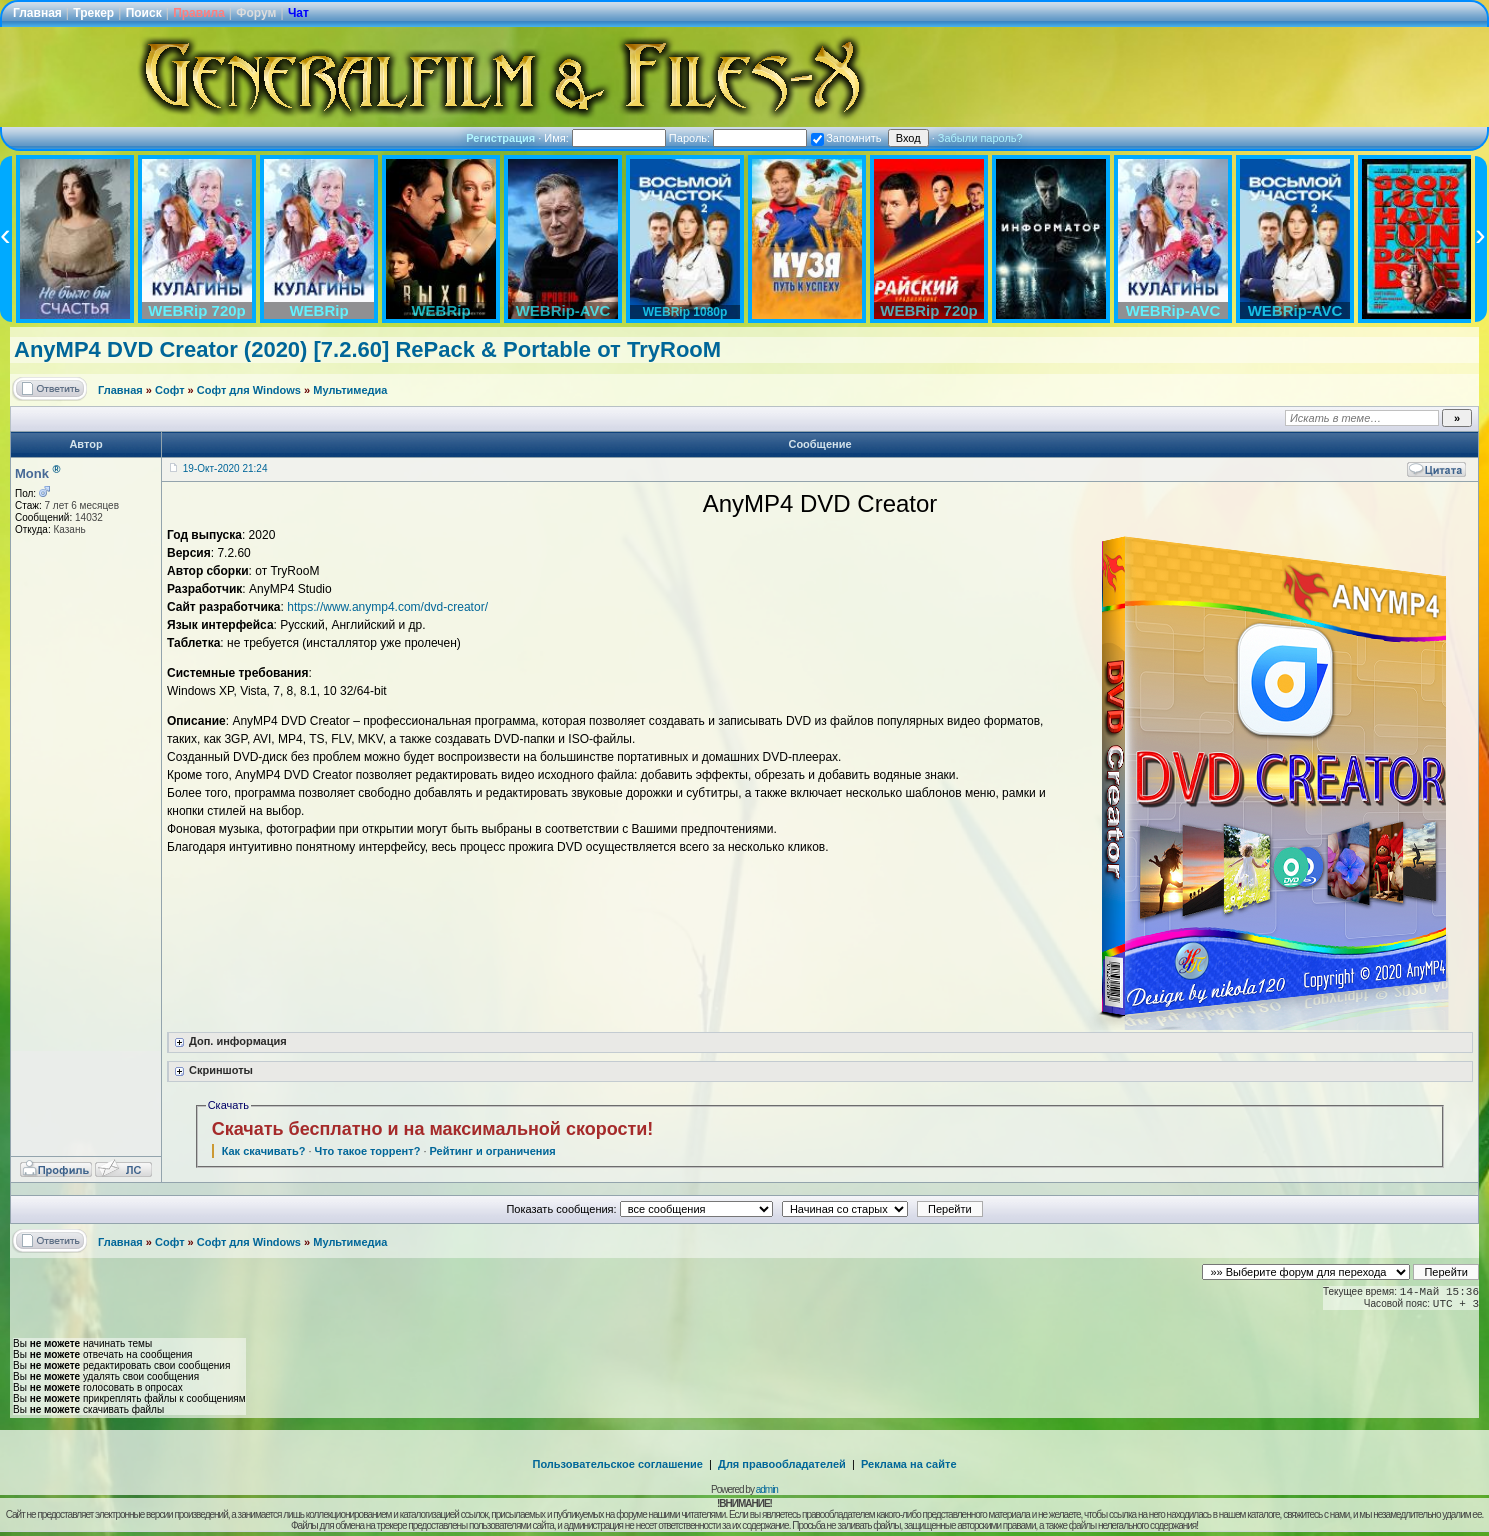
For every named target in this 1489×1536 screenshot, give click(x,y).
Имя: (605, 138)
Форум (256, 13)
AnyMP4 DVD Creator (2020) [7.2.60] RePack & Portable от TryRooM (367, 349)
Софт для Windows (249, 390)
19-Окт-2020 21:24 (225, 468)
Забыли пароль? (980, 138)
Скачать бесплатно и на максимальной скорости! (433, 1129)
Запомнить (846, 138)
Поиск (144, 13)
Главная (37, 13)
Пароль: (738, 138)
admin (767, 1489)
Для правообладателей (782, 1464)
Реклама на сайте (909, 1464)
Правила (199, 13)
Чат (298, 13)
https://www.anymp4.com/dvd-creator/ (387, 607)
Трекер (93, 13)
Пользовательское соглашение (618, 1464)
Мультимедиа (350, 390)
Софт (170, 390)
